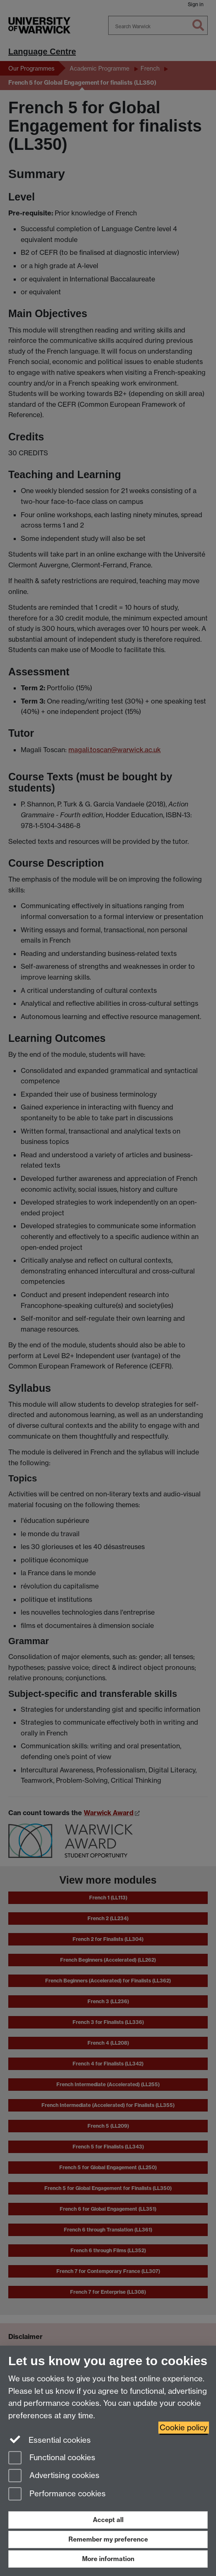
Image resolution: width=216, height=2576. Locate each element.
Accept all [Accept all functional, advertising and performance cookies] (108, 2520)
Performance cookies (57, 2494)
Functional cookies (51, 2458)
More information (108, 2559)
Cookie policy (184, 2427)
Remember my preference (108, 2539)
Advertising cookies (54, 2476)
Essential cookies (49, 2439)
